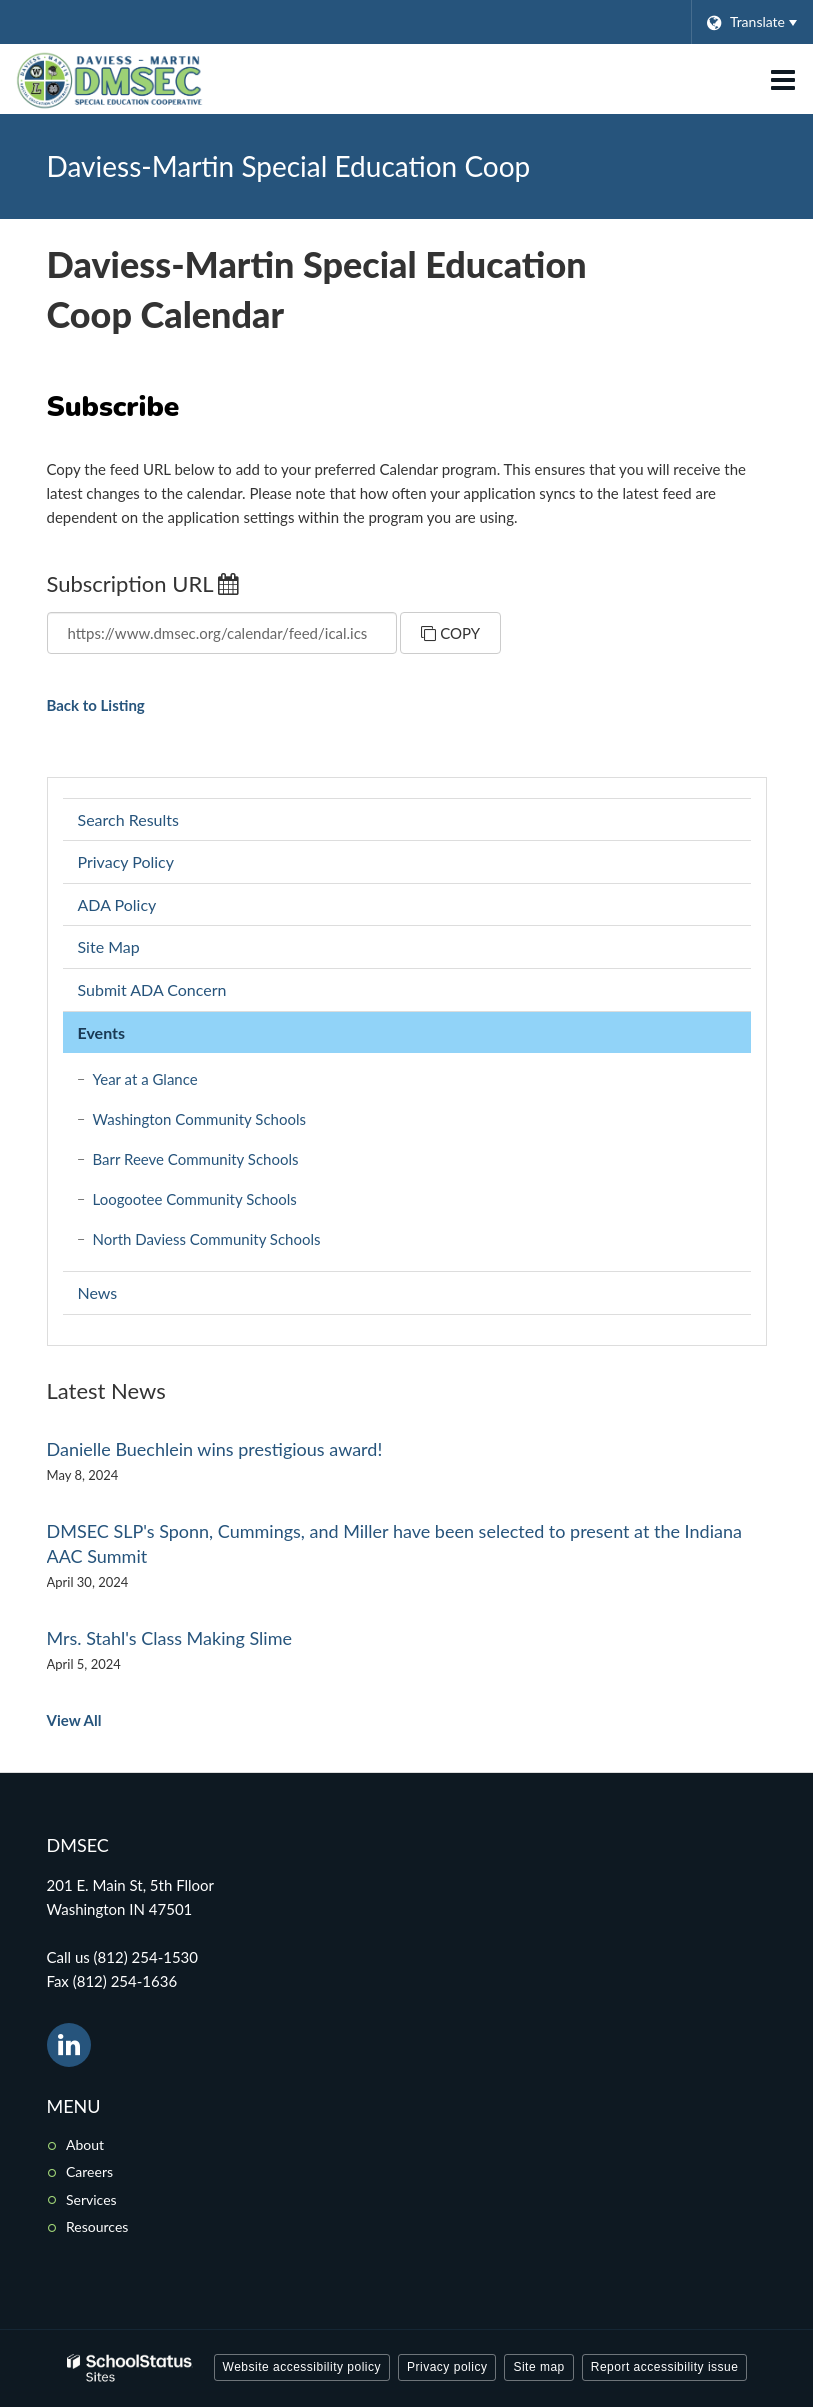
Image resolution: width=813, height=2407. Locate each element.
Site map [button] (538, 2367)
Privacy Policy (126, 861)
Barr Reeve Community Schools (223, 1162)
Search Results (128, 819)
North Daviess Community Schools (234, 1242)
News (98, 1292)
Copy (450, 633)
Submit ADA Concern (152, 989)
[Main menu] (783, 79)
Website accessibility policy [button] (302, 2367)
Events (102, 1032)
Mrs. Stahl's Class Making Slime (169, 1638)
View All (74, 1720)
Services (91, 2199)
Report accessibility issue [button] (665, 2367)
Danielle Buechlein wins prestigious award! (215, 1449)
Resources (97, 2226)
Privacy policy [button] (447, 2367)
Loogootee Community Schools (222, 1202)
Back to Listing (96, 705)
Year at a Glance (145, 1079)
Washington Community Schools (227, 1122)
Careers (89, 2171)
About (85, 2144)
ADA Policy (117, 904)
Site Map (109, 946)
